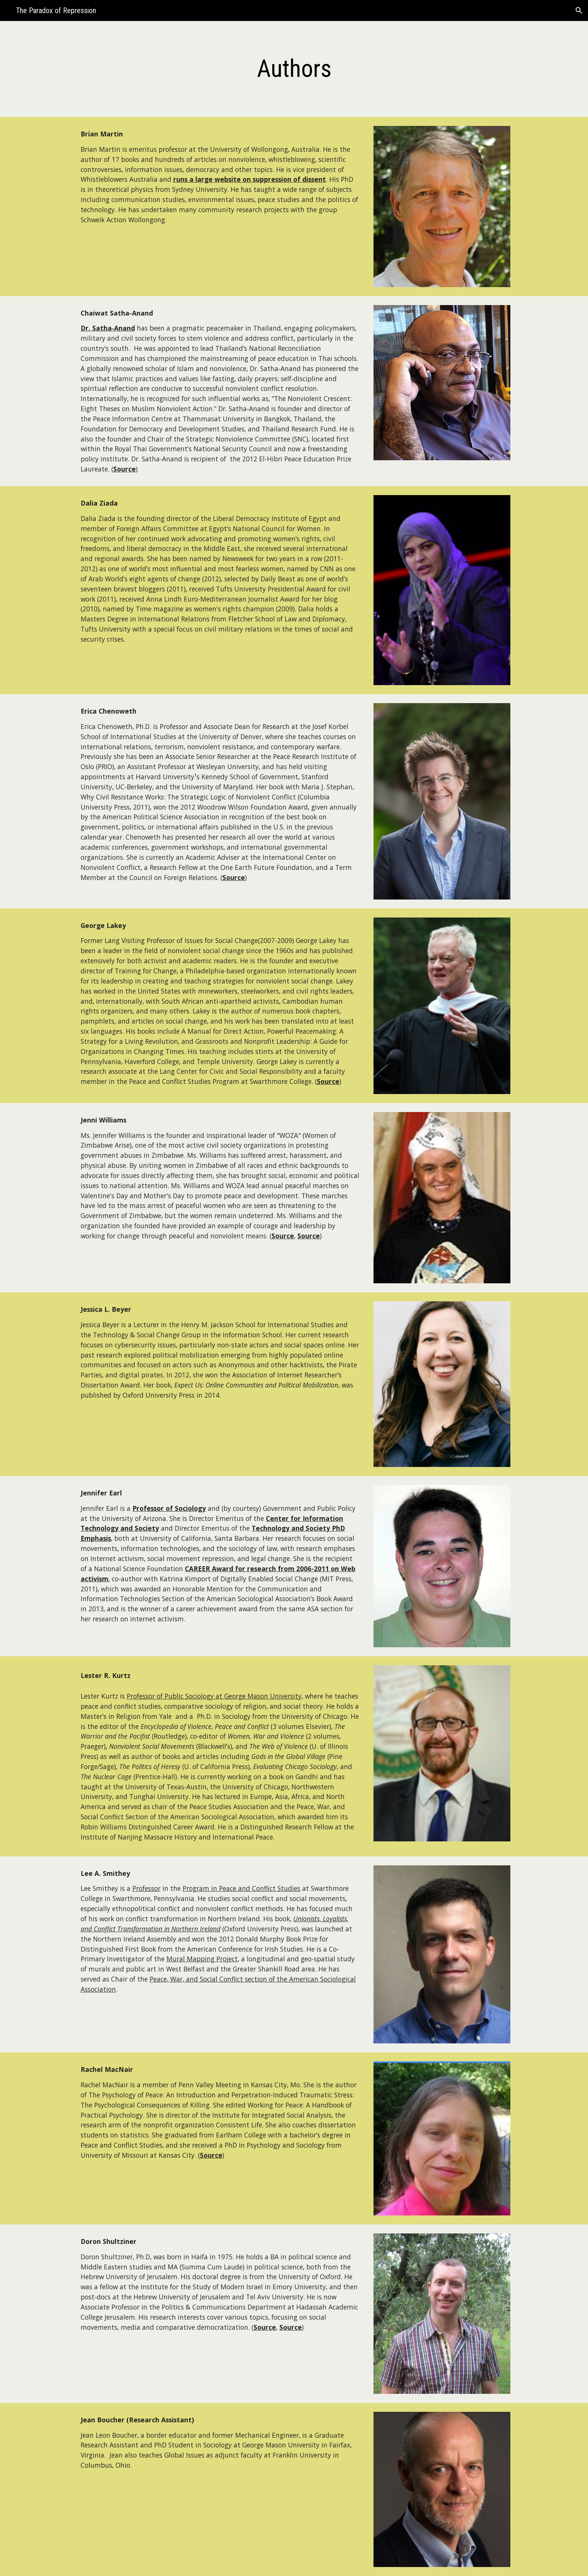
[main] (294, 69)
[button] (579, 10)
